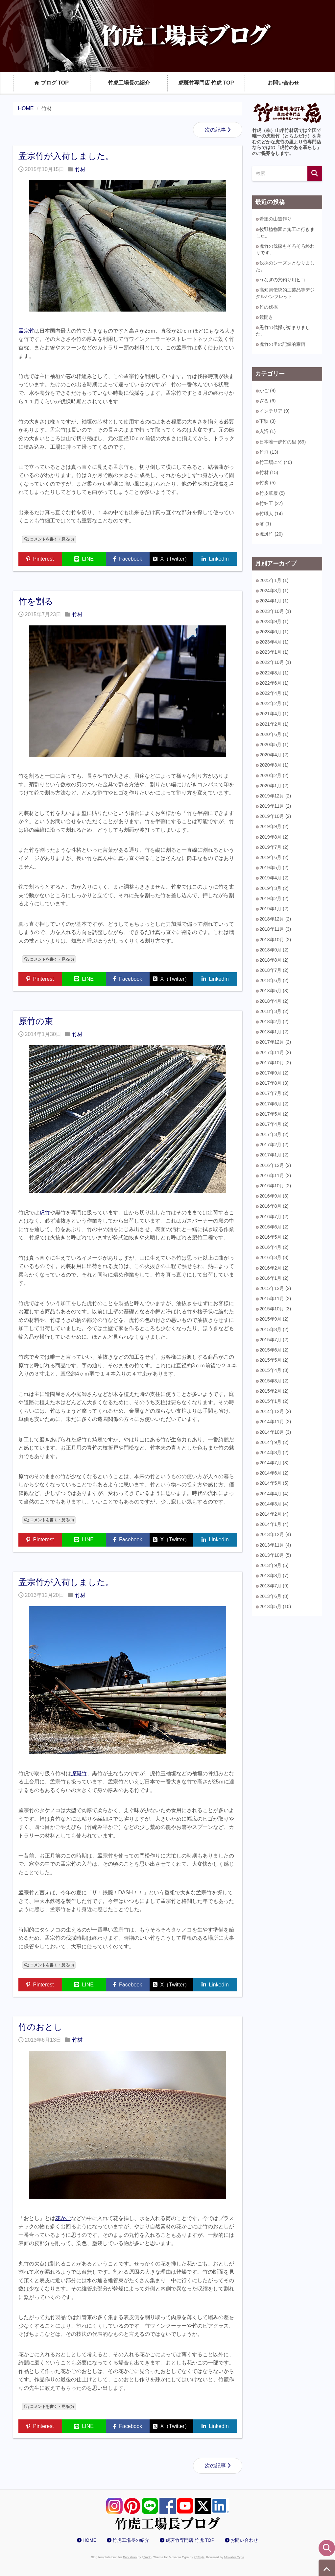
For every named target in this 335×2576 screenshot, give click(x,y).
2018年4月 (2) (273, 1001)
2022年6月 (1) (273, 683)
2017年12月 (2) (275, 1042)
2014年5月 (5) (273, 1483)
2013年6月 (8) (273, 1596)
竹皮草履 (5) (272, 493)
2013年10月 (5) (275, 1555)
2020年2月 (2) (273, 775)
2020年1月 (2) (273, 785)
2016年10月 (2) (275, 1185)
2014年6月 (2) (273, 1473)
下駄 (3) (267, 421)
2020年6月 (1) (273, 734)
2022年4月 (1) (273, 693)
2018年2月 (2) (273, 1021)
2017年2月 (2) (273, 1144)
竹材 (80, 169)
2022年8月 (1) (273, 672)
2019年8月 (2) (273, 837)
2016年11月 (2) (275, 1175)
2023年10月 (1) (275, 611)
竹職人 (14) (271, 513)
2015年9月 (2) (273, 1319)
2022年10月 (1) (275, 662)
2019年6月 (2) (273, 857)
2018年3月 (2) (273, 1011)
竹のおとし (40, 2027)
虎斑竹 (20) (271, 534)
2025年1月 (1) (273, 580)
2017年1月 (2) (273, 1154)
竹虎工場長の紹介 (129, 83)
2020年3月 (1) (273, 765)
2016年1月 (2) (273, 1278)
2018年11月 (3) (275, 929)
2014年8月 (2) (273, 1452)
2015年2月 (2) (273, 1391)
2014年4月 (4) (273, 1493)
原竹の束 (35, 1021)
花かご (63, 2218)
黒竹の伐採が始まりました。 (283, 331)
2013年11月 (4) (275, 1545)
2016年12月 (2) (275, 1165)
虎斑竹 (79, 1773)
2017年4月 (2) (273, 1124)
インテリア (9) (274, 411)
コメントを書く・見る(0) (52, 539)
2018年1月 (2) (273, 1031)
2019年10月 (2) (275, 816)
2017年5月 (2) (273, 1114)
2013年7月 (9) (273, 1585)
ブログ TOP (52, 83)
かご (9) (267, 390)
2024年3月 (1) (273, 590)
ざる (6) (267, 400)
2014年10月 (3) (275, 1432)
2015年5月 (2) (273, 1360)
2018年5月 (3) (273, 990)
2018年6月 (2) (273, 980)
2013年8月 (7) (273, 1575)
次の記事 (215, 130)
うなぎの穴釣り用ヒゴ (282, 279)
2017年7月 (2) (273, 1093)
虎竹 (44, 1212)
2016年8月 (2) (273, 1206)
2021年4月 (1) (273, 713)
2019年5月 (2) (273, 867)
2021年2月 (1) (273, 724)
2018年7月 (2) (273, 970)
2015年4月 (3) (273, 1370)
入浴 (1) (267, 431)
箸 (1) (265, 523)
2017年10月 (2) (275, 1062)
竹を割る (35, 601)
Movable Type (234, 2557)
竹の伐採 (268, 307)
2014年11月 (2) (275, 1421)
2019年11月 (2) (275, 806)
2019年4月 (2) (273, 877)
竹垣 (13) (268, 452)
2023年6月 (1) (273, 631)
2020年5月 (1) (273, 744)
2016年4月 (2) (273, 1247)
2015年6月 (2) (273, 1349)
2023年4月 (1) (273, 641)
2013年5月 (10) (275, 1606)
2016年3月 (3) (273, 1257)
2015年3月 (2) (273, 1380)
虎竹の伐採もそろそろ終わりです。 (285, 249)
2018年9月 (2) (273, 949)
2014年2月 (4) (273, 1514)
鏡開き (266, 317)
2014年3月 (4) (273, 1503)
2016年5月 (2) (273, 1237)
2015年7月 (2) (273, 1339)
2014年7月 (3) (273, 1462)
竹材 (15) (268, 472)
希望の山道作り (275, 218)
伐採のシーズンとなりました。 (285, 266)
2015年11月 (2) (275, 1298)
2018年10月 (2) (275, 939)
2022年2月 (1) (273, 703)
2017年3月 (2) (273, 1134)
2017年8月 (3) (273, 1083)
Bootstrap (130, 2557)
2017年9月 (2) (273, 1072)
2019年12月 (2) (275, 795)
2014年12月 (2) (275, 1411)
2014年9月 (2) (273, 1442)
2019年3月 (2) (273, 888)
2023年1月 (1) (273, 652)
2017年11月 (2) (275, 1052)
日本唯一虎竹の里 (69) (282, 441)
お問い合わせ (283, 83)
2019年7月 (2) (273, 847)
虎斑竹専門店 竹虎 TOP (206, 83)
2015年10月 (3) (275, 1308)
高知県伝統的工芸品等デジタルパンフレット (285, 293)
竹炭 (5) (267, 482)
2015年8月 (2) (273, 1329)
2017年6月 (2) (273, 1103)
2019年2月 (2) (273, 898)
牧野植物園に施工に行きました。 (285, 233)
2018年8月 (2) (273, 960)
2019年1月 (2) (273, 908)
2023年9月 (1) (273, 621)
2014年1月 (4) (273, 1524)
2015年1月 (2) (273, 1401)
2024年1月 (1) (273, 600)
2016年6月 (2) (273, 1226)
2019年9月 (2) (273, 826)
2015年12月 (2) (275, 1288)
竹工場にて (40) (275, 462)
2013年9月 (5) (273, 1565)
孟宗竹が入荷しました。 (66, 156)
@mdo (147, 2557)
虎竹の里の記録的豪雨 (282, 344)
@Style (199, 2557)
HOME (89, 2540)
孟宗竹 (26, 331)
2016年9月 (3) (273, 1196)
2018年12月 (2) (275, 919)
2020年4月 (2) (273, 754)
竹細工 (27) (271, 503)
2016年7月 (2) (273, 1216)
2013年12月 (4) (275, 1534)
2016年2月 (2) (273, 1268)
